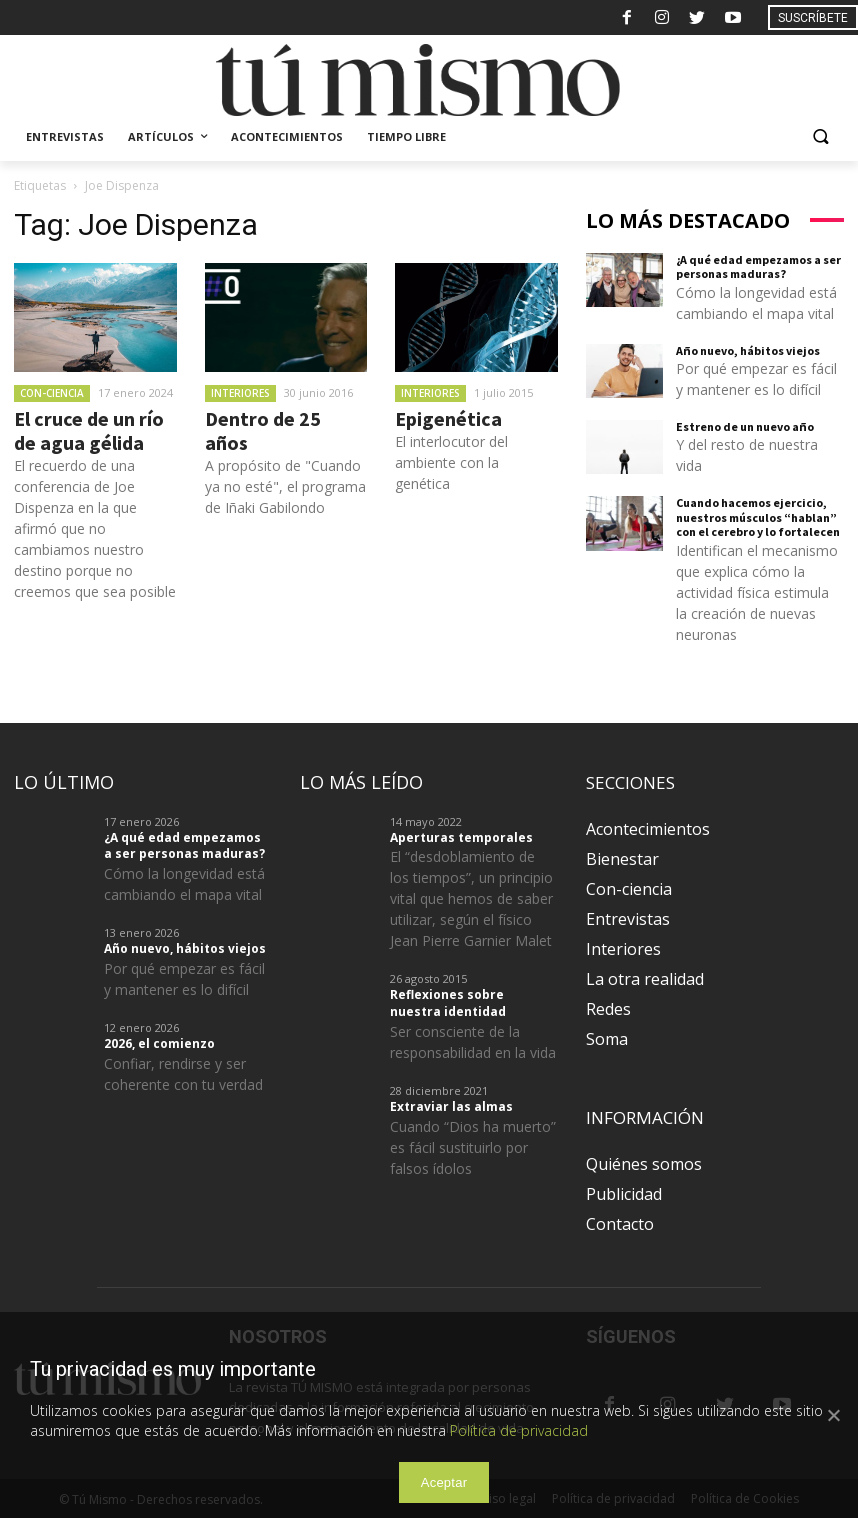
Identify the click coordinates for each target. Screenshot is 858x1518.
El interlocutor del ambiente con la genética (451, 462)
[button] (820, 137)
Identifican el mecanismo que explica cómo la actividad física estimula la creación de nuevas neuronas (757, 592)
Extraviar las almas (451, 1106)
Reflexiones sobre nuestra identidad (448, 1003)
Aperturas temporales (461, 837)
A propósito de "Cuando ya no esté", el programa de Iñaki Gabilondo (285, 486)
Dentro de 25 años (263, 430)
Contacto (620, 1224)
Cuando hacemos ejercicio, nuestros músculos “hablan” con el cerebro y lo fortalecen (758, 517)
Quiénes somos (644, 1164)
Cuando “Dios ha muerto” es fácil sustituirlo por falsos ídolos (473, 1147)
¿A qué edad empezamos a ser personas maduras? (758, 266)
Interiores (240, 393)
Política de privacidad (519, 1430)
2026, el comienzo (159, 1043)
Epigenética (448, 418)
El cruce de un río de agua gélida (89, 430)
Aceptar (444, 1482)
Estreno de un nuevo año (745, 426)
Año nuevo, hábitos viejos (748, 350)
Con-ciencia (52, 393)
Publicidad (624, 1194)
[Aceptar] (833, 1415)
